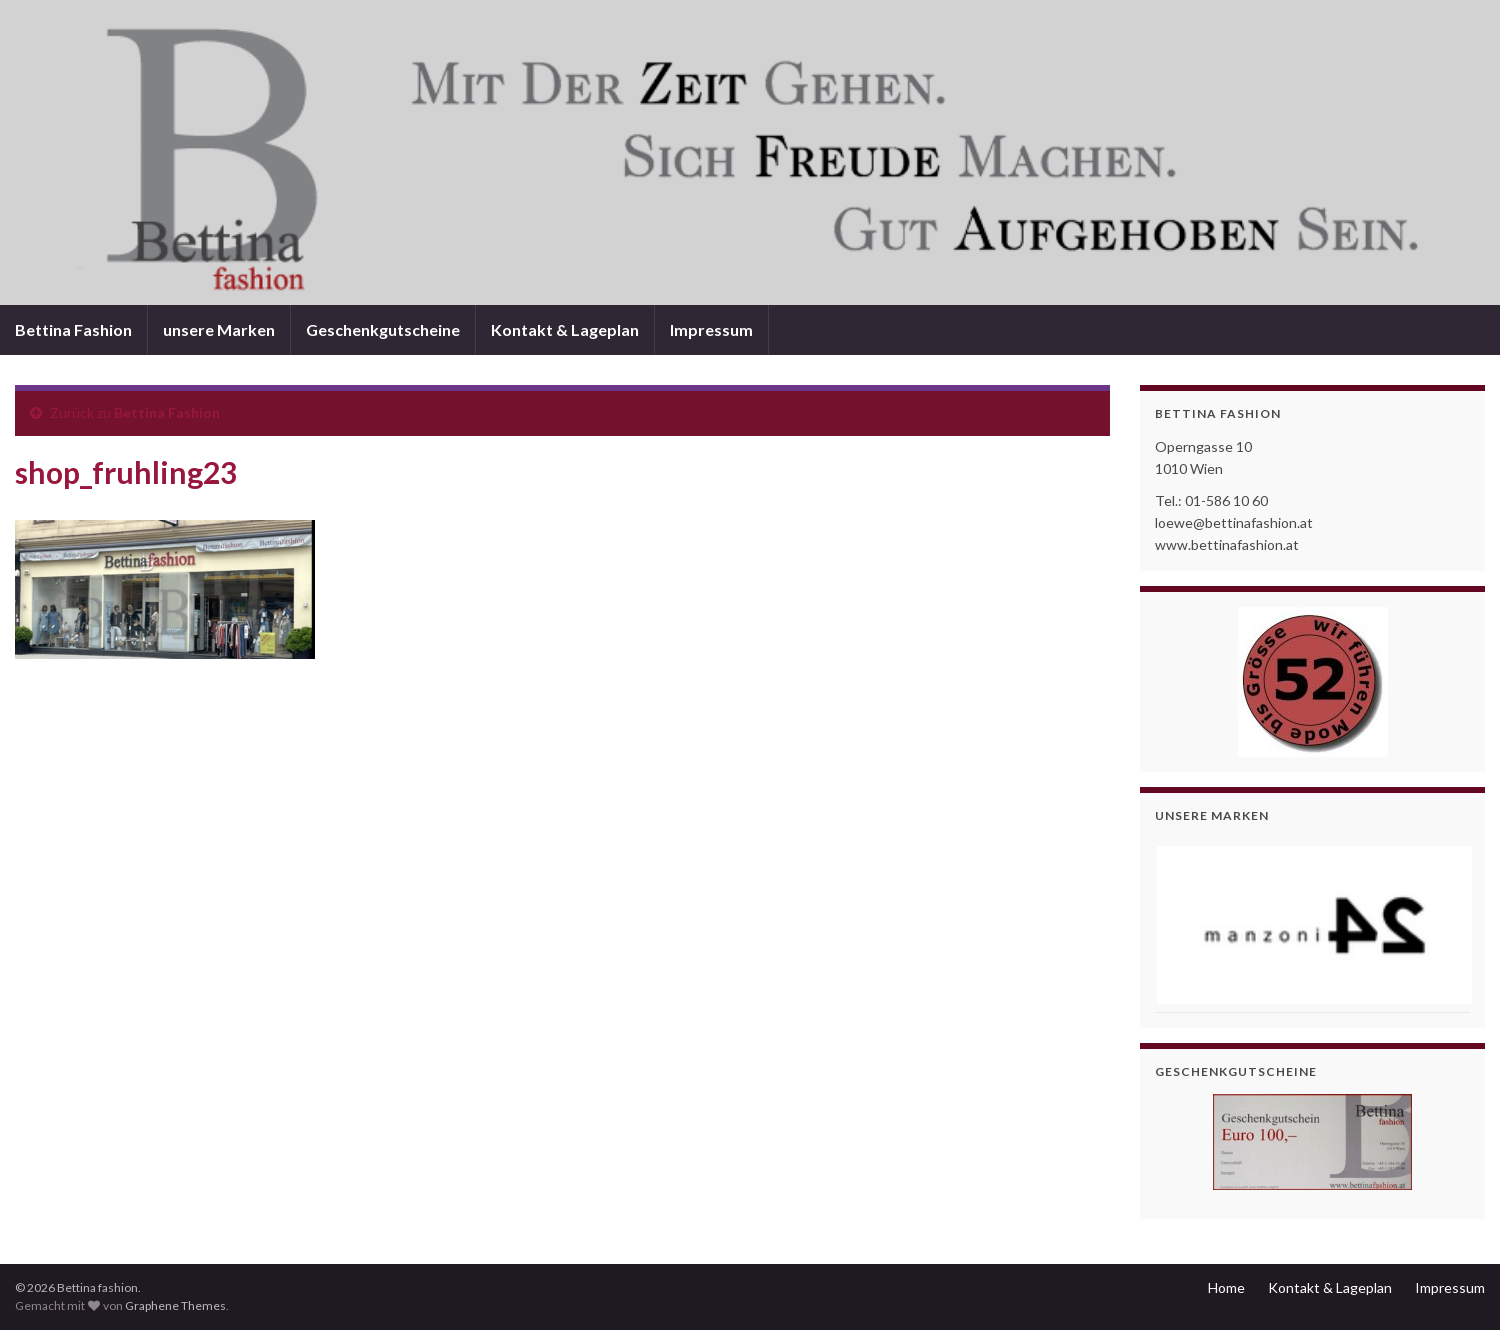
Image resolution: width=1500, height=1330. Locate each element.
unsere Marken (219, 329)
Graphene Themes (175, 1305)
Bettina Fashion (73, 329)
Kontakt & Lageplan (565, 329)
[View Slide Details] (1312, 925)
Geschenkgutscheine (383, 329)
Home (1226, 1287)
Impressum (711, 329)
